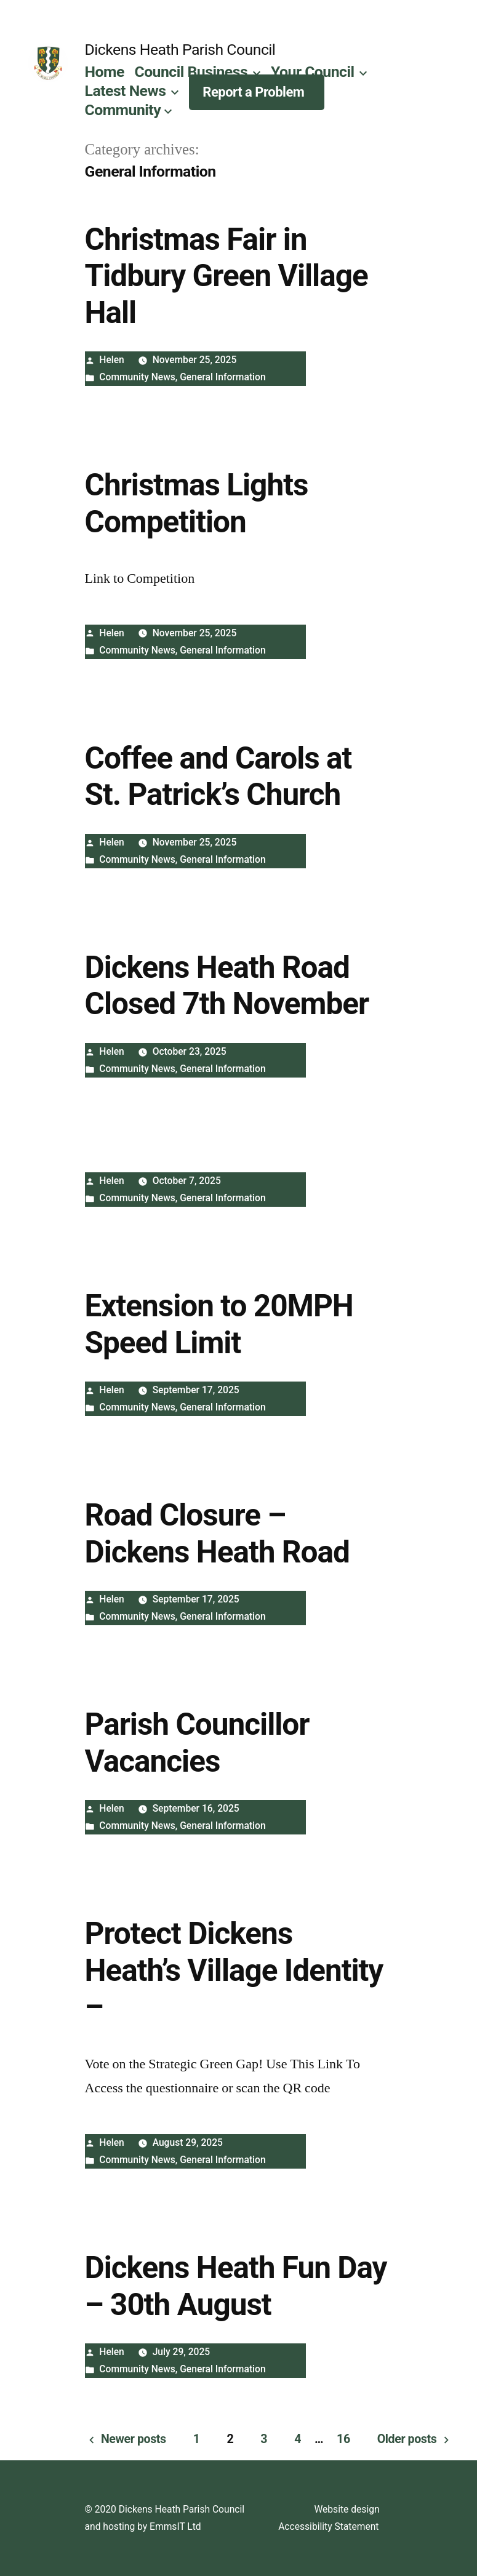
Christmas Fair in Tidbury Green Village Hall (226, 276)
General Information (222, 377)
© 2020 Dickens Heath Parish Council (165, 2509)
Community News (137, 377)
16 (343, 2439)
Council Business (190, 72)
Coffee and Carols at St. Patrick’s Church (218, 776)
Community (123, 110)
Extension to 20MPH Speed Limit (219, 1324)
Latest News (125, 91)
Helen (111, 360)
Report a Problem (253, 92)
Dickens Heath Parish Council (180, 49)
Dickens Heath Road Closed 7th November (227, 986)
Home (104, 72)
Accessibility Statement (328, 2526)
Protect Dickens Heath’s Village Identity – (234, 1970)
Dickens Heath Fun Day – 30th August (236, 2286)
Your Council (313, 72)
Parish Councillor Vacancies (197, 1742)
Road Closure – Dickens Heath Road (217, 1533)
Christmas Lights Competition (196, 503)
